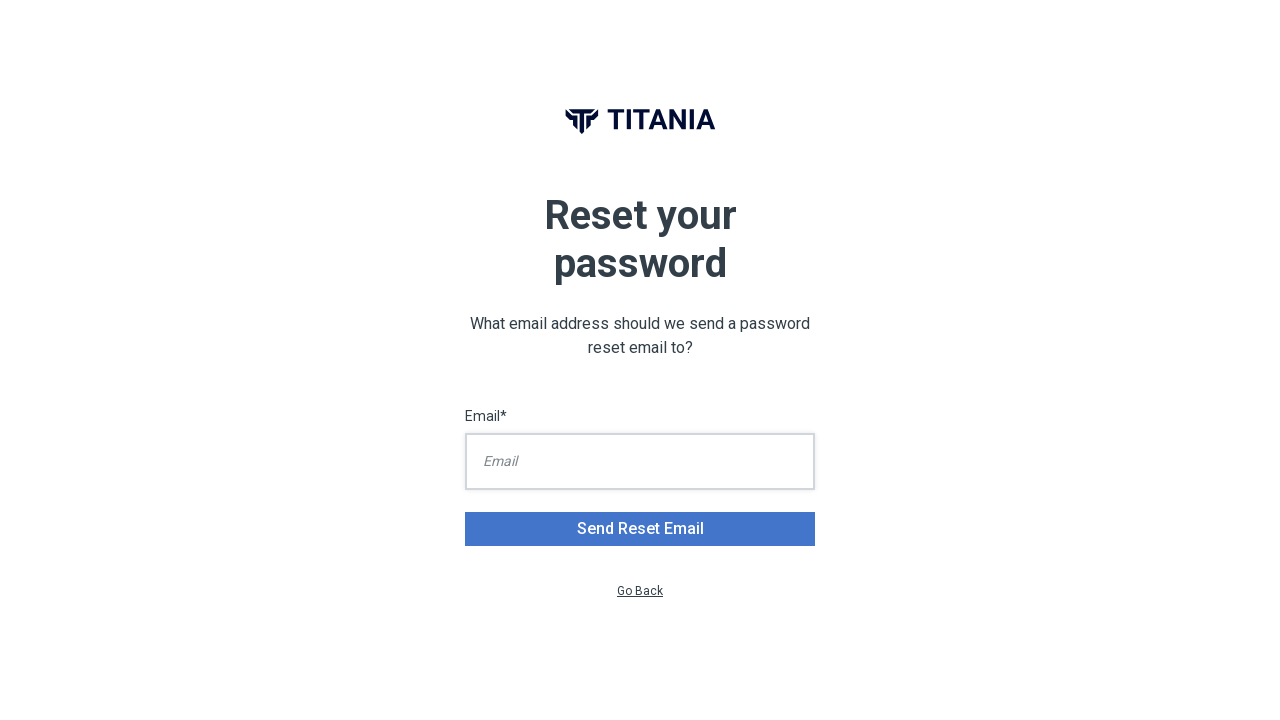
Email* (486, 416)
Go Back (640, 591)
